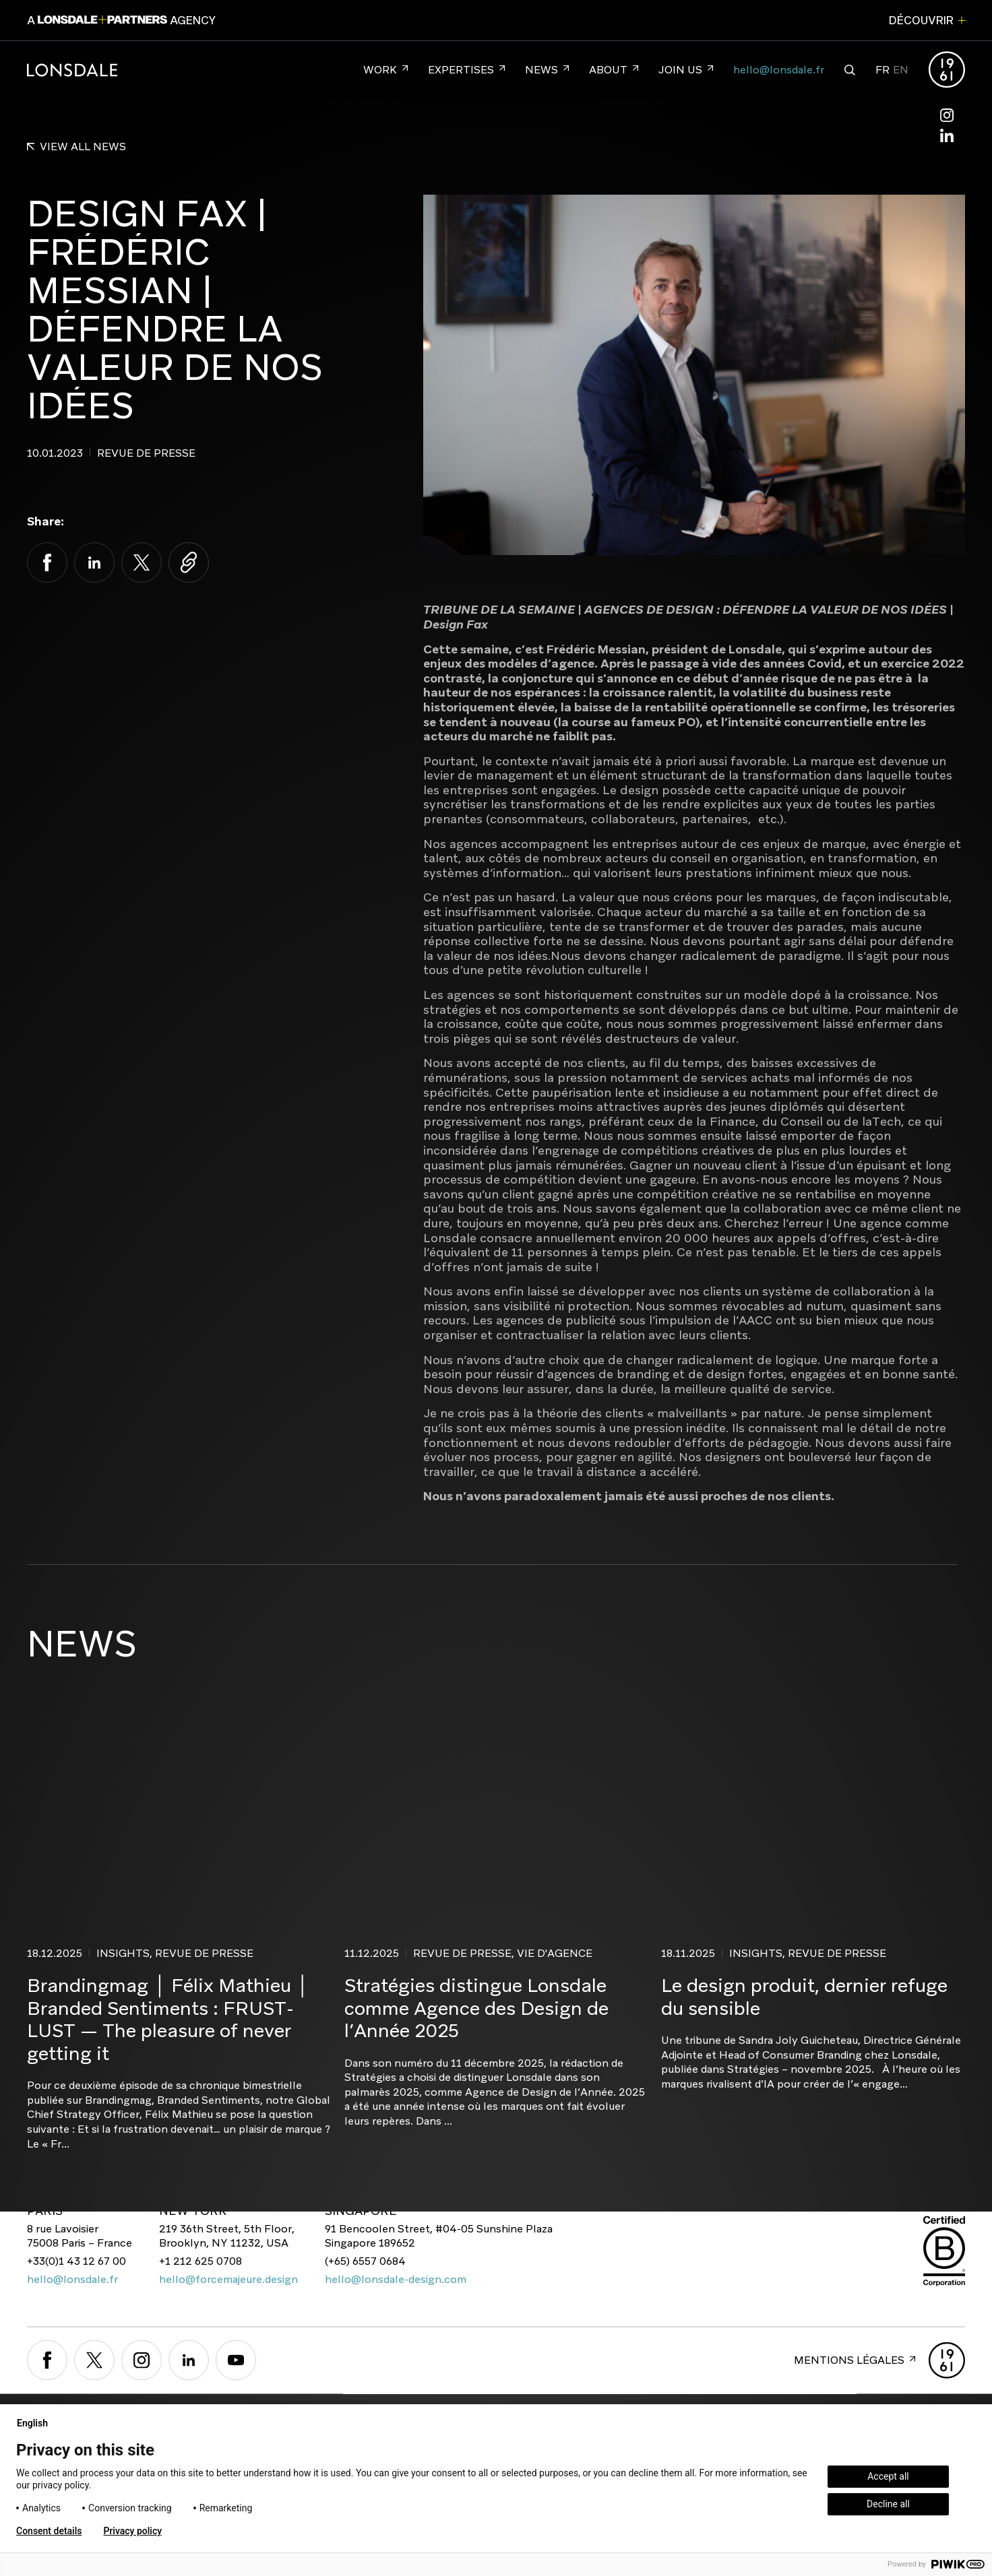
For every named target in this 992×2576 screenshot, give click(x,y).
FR (882, 70)
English (38, 2423)
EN (900, 70)
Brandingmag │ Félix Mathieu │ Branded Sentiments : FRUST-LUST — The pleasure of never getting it (168, 2019)
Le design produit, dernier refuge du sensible (804, 1996)
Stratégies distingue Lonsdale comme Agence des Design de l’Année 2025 (476, 2007)
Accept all (888, 2476)
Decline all (888, 2504)
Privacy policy (132, 2530)
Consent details (49, 2530)
